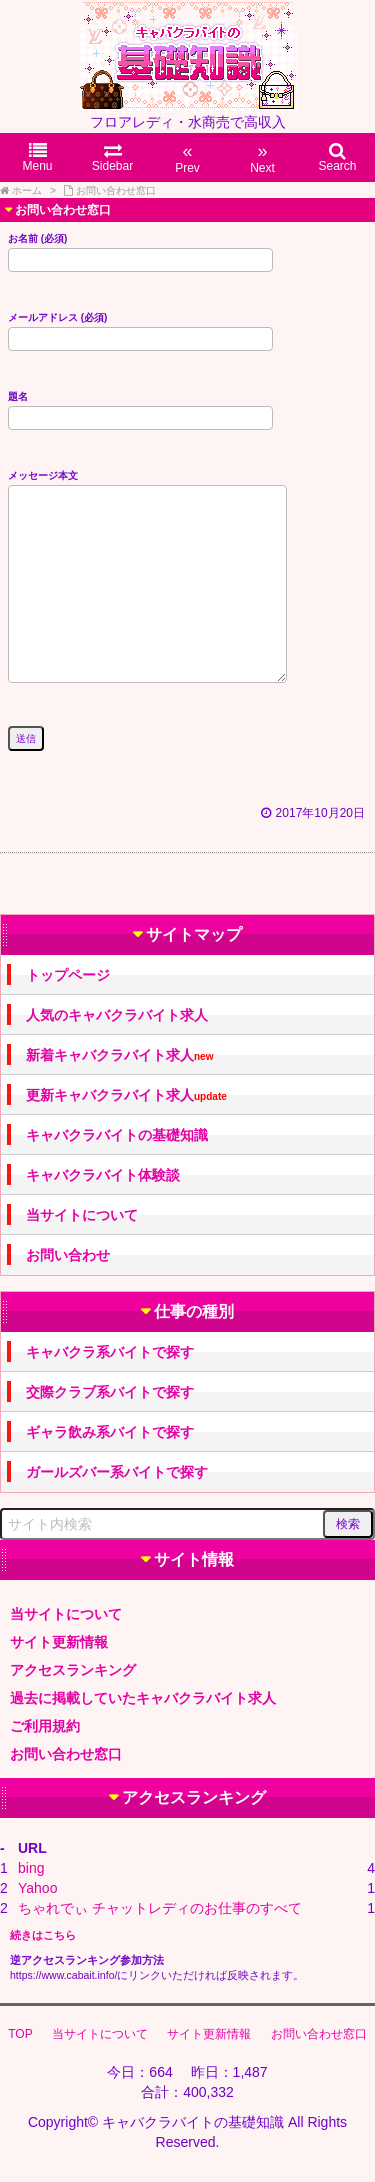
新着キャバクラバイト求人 (119, 1055)
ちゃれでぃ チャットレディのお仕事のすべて (160, 1908)
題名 (140, 407)
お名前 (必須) (140, 249)
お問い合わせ (68, 1255)
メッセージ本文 (147, 577)
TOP (20, 2034)
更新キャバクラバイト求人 (126, 1095)
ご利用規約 (45, 1726)
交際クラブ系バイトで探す (110, 1392)
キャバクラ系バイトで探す (110, 1352)
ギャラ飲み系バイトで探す (110, 1432)
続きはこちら (43, 1935)
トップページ (68, 975)
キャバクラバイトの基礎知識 (117, 1135)
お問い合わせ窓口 (66, 1754)
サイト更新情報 (59, 1642)
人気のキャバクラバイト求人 (117, 1015)
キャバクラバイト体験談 (103, 1175)
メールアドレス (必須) (140, 328)
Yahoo (37, 1888)
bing (31, 1868)
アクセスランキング (73, 1670)
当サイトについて (82, 1215)
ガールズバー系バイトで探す (117, 1472)
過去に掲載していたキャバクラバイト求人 (143, 1698)
